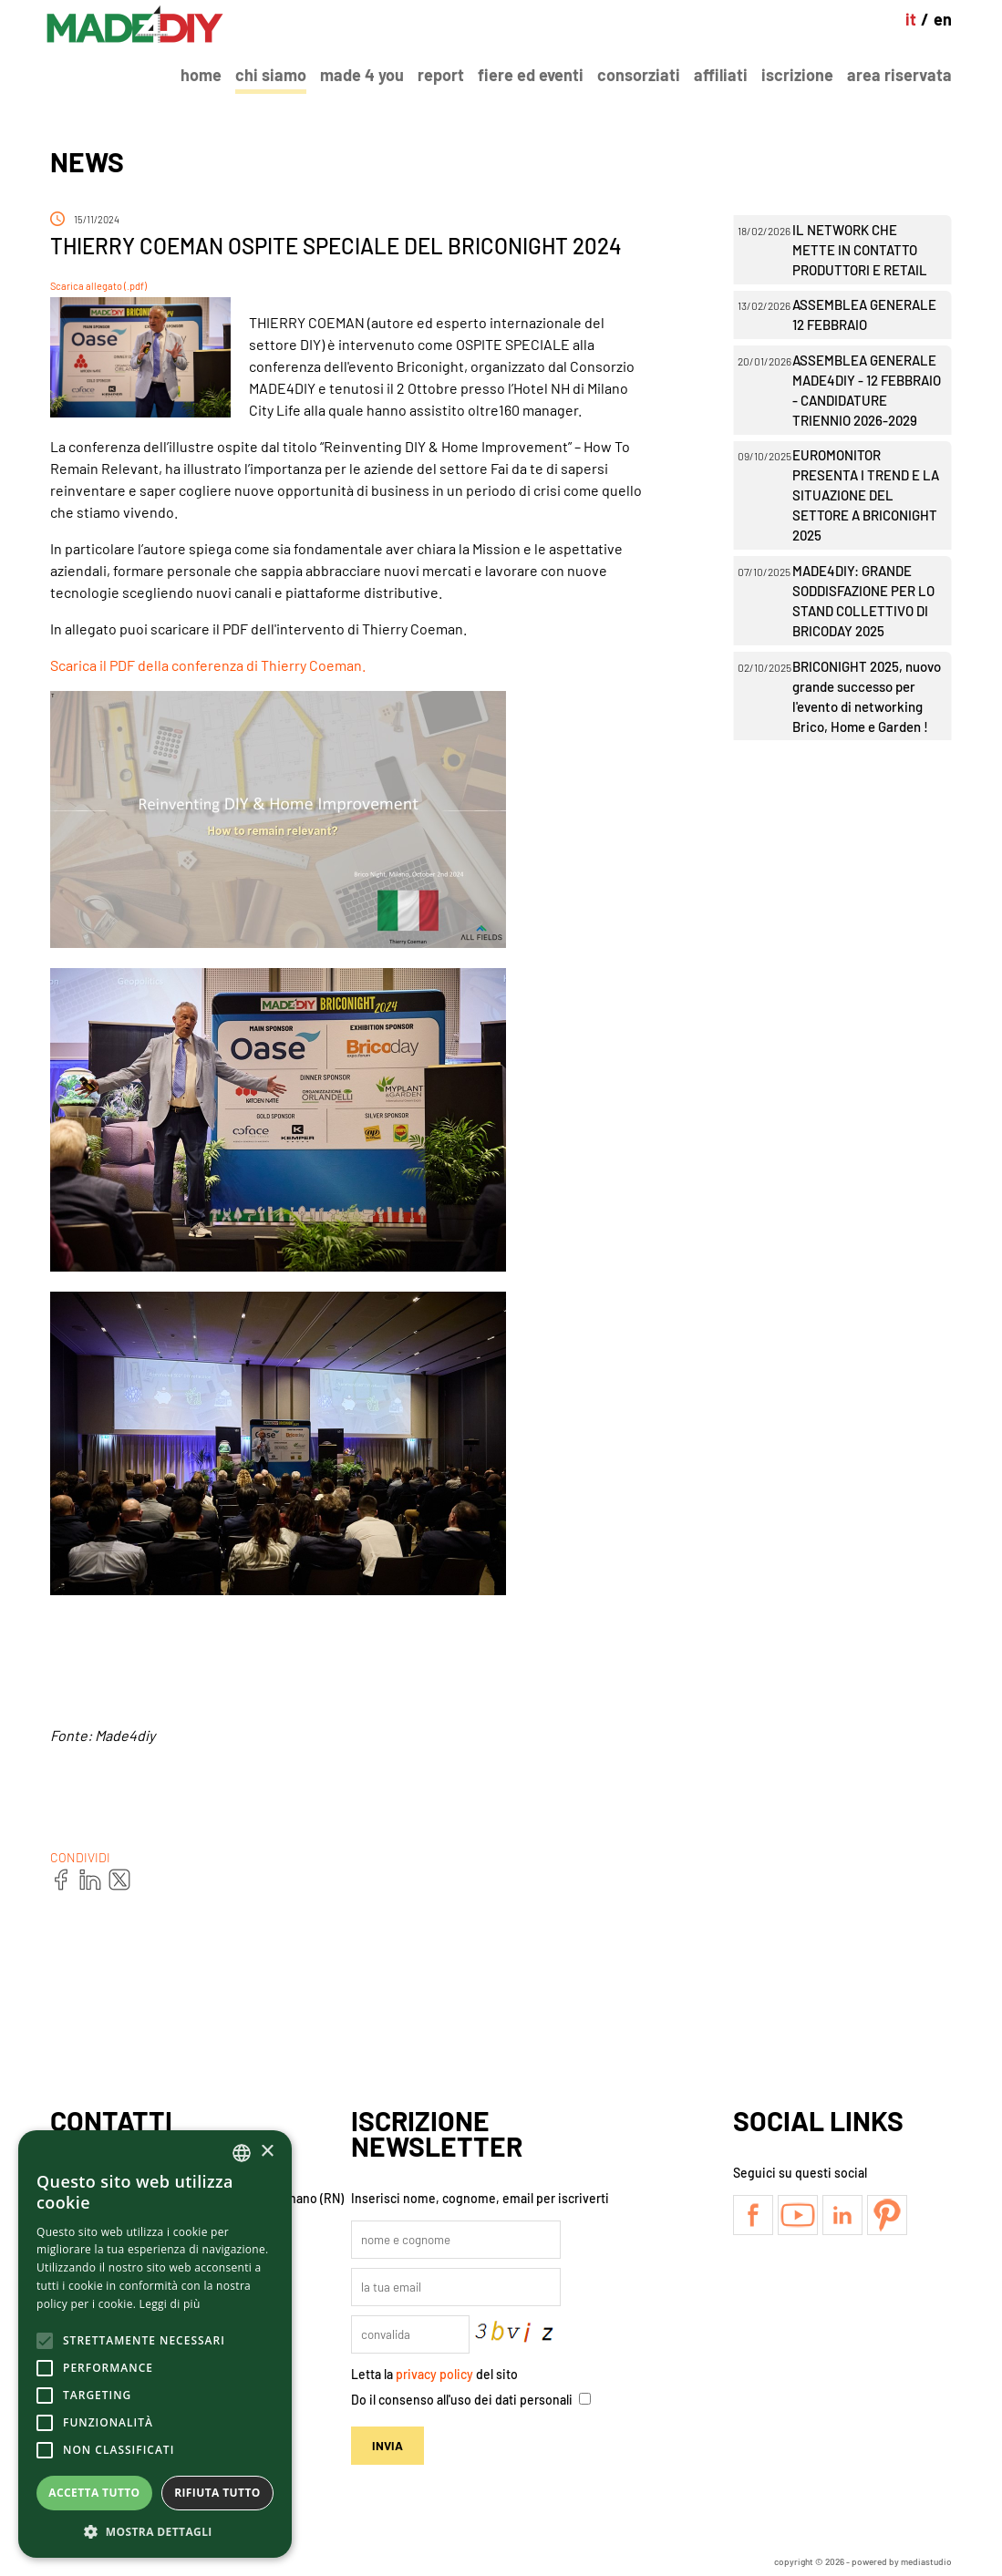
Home (201, 75)
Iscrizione (797, 75)
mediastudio (926, 2561)
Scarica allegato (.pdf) (98, 286)
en (943, 19)
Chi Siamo (270, 75)
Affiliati (721, 75)
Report (441, 75)
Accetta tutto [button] (93, 2492)
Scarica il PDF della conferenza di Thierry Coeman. (208, 665)
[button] (155, 2531)
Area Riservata (899, 75)
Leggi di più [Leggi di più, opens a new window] (170, 2304)
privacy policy (434, 2374)
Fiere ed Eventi (531, 75)
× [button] (267, 2152)
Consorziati (638, 75)
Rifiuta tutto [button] (217, 2492)
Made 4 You (362, 75)
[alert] (155, 2344)
